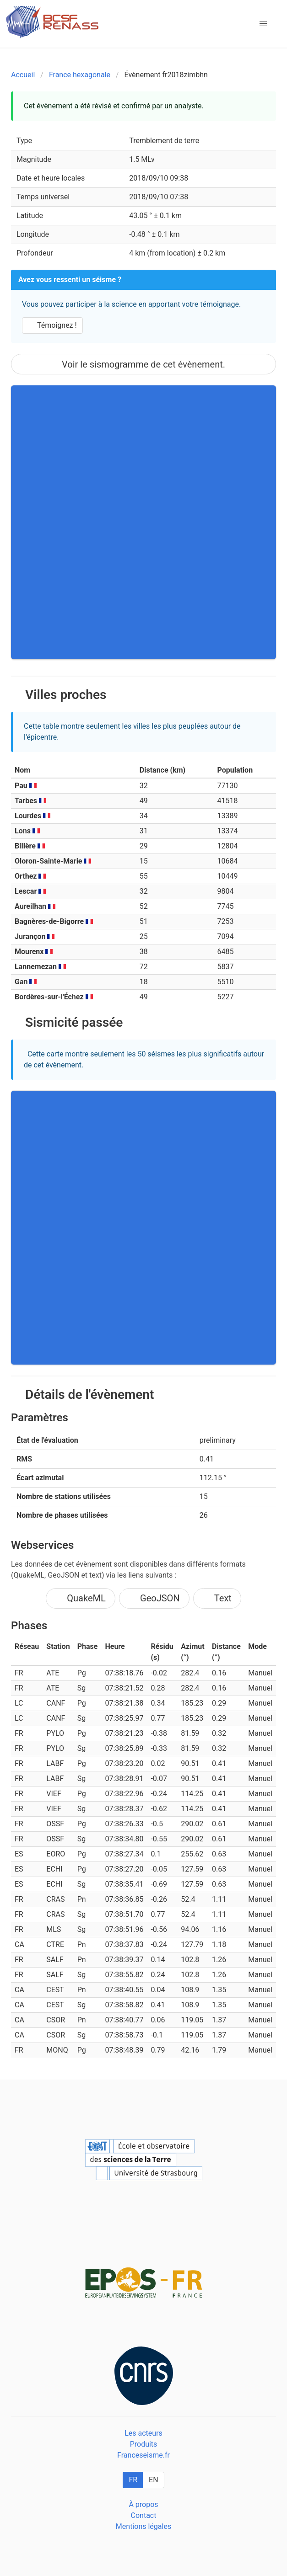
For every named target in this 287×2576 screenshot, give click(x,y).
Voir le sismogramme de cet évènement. (143, 364)
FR (133, 2479)
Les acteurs (143, 2433)
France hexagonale (79, 74)
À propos (143, 2504)
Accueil (23, 74)
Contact (144, 2515)
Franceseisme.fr (143, 2455)
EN (153, 2479)
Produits (143, 2444)
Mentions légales (143, 2526)
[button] (263, 24)
